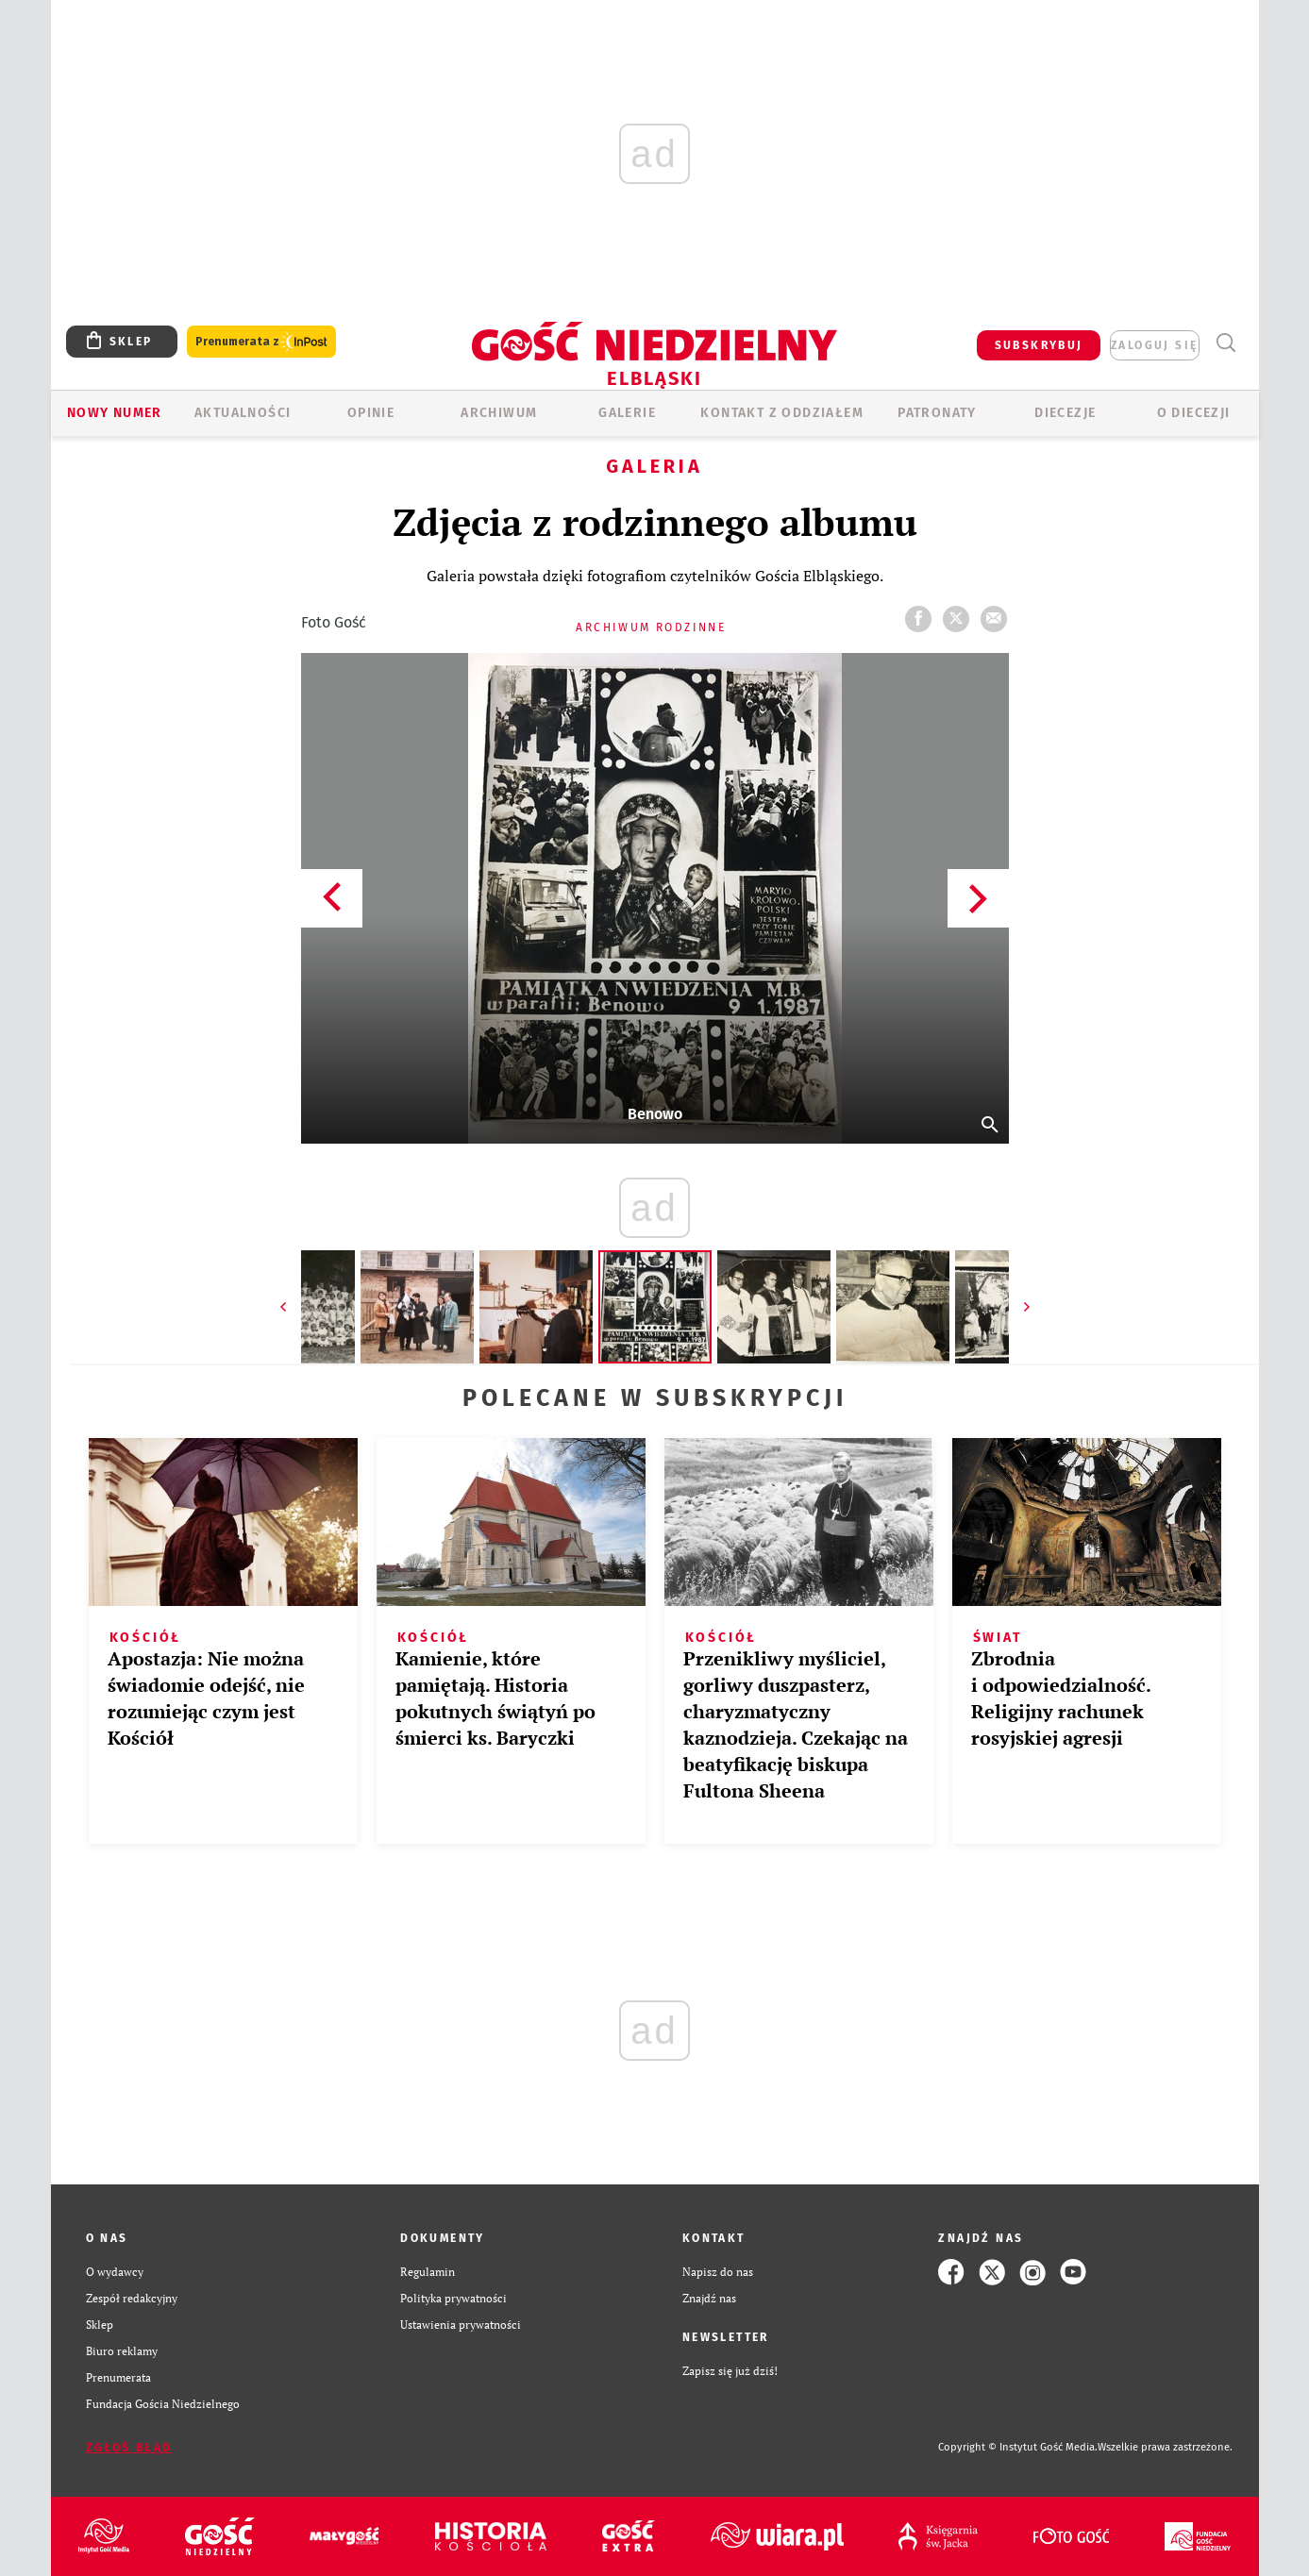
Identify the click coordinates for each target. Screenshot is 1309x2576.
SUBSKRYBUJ (1039, 345)
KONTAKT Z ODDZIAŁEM (782, 413)
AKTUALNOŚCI (242, 413)
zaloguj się (1154, 345)
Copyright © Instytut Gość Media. (1018, 2447)
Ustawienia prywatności (460, 2324)
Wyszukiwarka (1226, 343)
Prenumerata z (261, 342)
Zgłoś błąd (129, 2447)
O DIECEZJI (1194, 413)
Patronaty (937, 413)
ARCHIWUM (499, 413)
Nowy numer (114, 413)
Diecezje (1065, 413)
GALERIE (627, 413)
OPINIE (370, 413)
